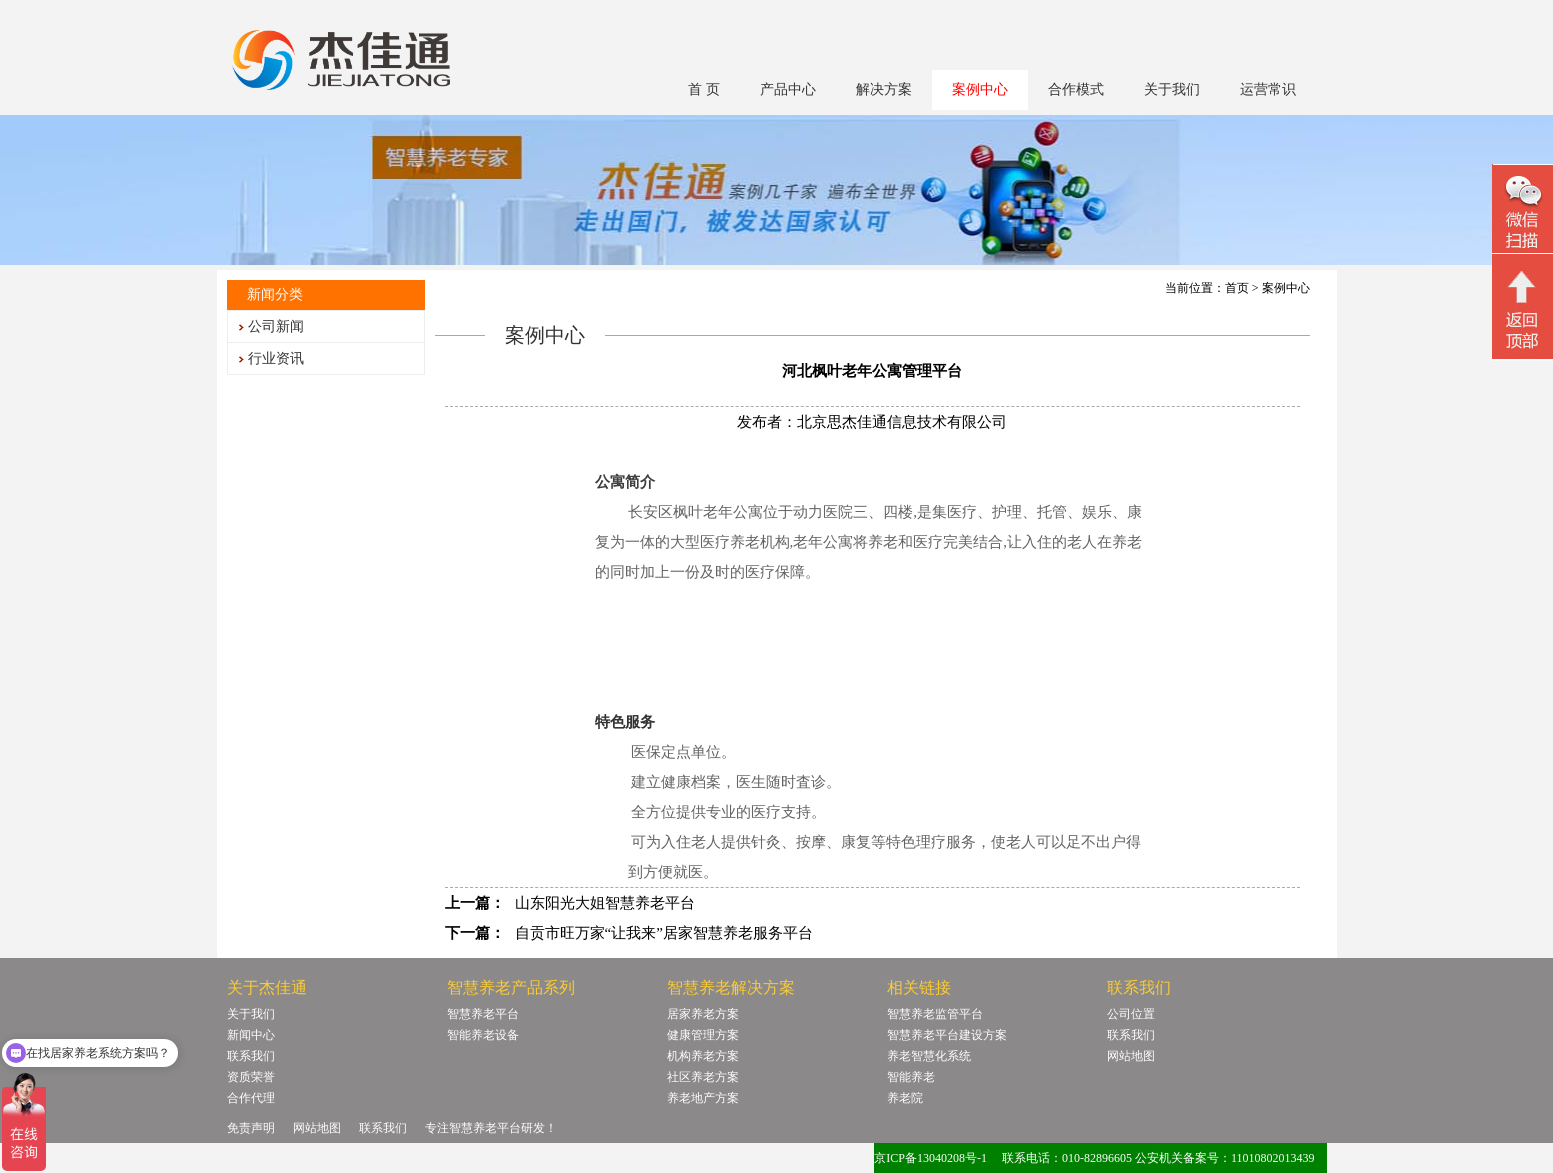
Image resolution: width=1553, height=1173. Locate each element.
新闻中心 (251, 1035)
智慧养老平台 (483, 1014)
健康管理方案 (703, 1035)
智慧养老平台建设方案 (947, 1035)
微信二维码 (1522, 211)
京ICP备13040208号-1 (930, 1158)
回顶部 (1522, 309)
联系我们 (251, 1056)
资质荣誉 (251, 1077)
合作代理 (251, 1098)
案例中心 (980, 89)
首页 (1237, 288)
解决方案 (884, 89)
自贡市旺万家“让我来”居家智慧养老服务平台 (664, 933)
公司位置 (1131, 1014)
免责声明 (251, 1128)
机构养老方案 (703, 1056)
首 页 (704, 89)
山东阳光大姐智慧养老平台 (605, 903)
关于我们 (1172, 89)
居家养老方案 (703, 1014)
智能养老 (911, 1077)
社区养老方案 (703, 1077)
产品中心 (788, 89)
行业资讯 (276, 358)
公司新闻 (276, 326)
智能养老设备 (483, 1035)
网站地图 (1131, 1056)
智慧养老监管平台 (935, 1014)
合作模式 (1076, 89)
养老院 (905, 1098)
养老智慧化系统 (929, 1056)
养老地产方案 (703, 1098)
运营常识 (1268, 89)
